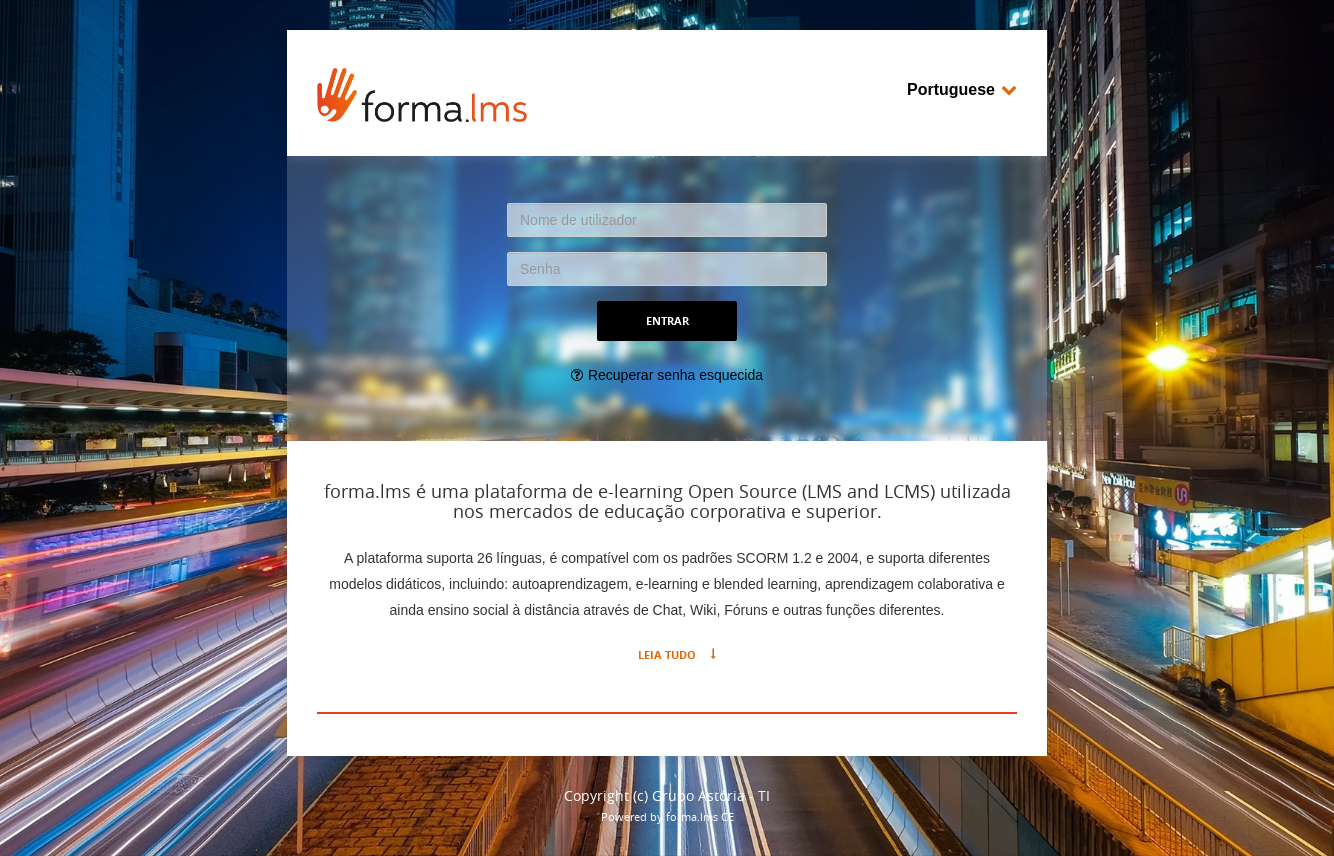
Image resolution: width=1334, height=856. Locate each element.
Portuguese (962, 89)
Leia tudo (667, 654)
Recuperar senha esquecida (675, 375)
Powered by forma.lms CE (667, 816)
